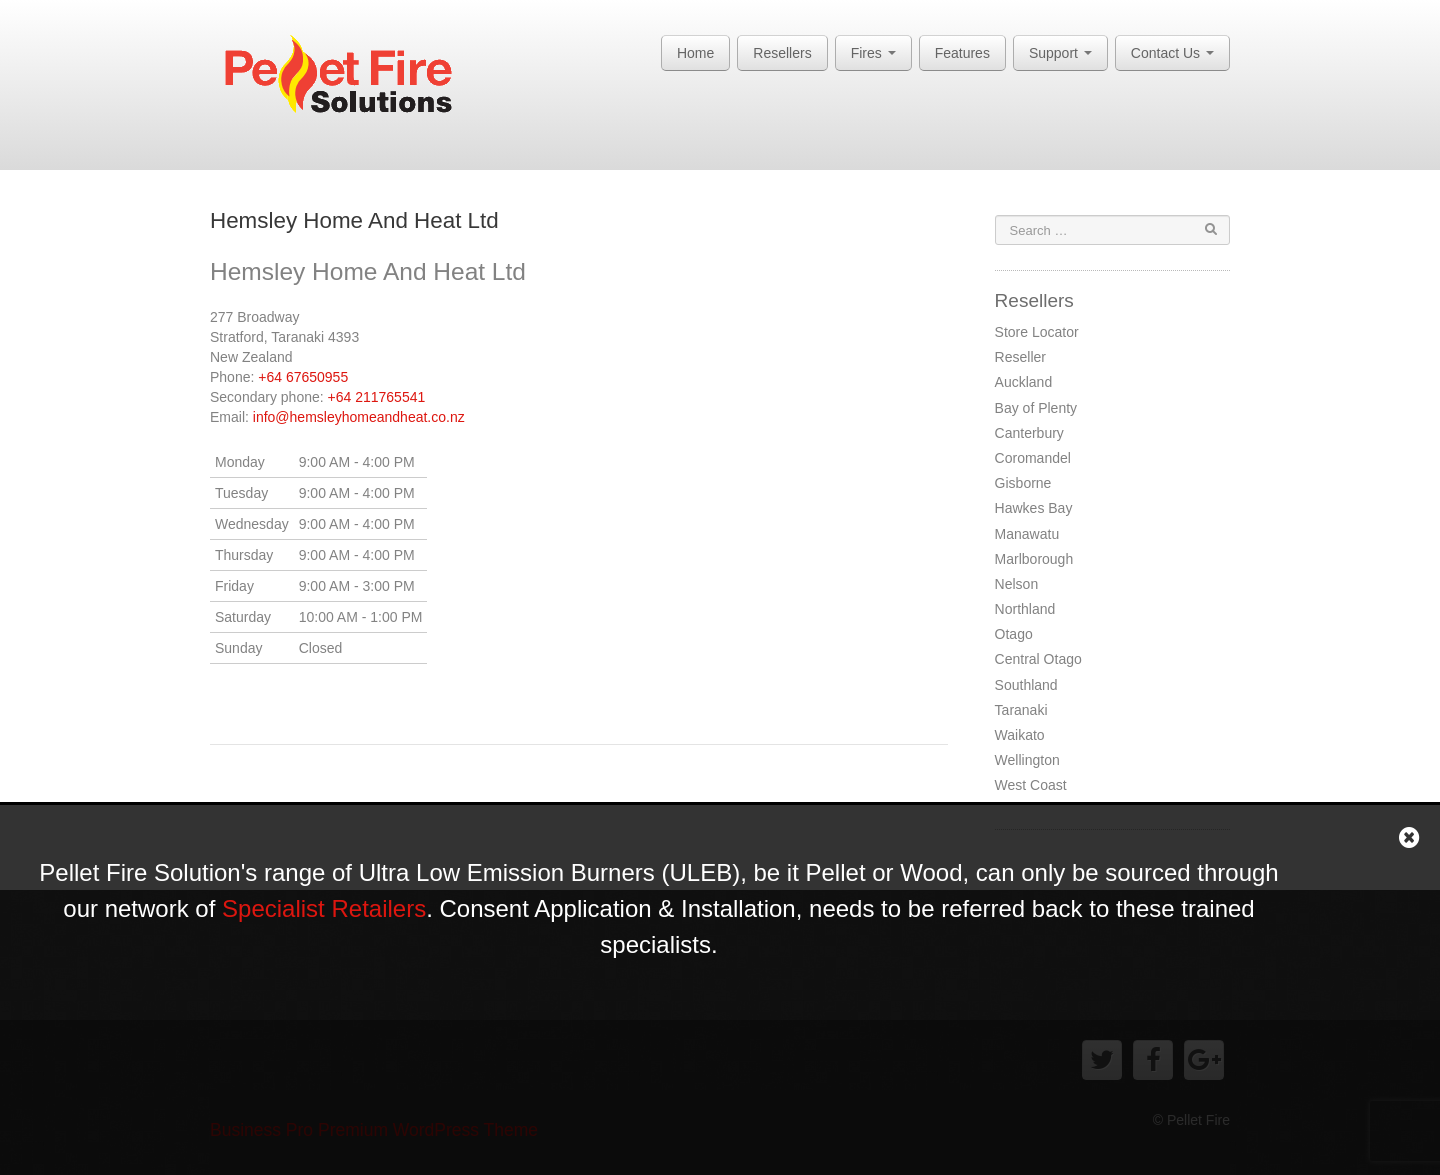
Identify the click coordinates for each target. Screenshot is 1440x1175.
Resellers (782, 53)
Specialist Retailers (324, 908)
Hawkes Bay (1034, 508)
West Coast (1031, 785)
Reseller (1020, 357)
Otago (1014, 634)
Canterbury (1029, 433)
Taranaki (1021, 710)
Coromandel (1033, 458)
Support (1060, 53)
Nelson (1017, 584)
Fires (873, 53)
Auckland (1024, 382)
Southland (1026, 685)
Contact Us (1172, 53)
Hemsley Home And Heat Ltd (354, 220)
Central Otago (1038, 659)
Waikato (1020, 735)
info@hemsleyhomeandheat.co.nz (359, 417)
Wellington (1027, 760)
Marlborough (1034, 559)
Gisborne (1023, 483)
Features (962, 53)
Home (695, 53)
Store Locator (1037, 332)
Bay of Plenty (1036, 408)
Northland (1025, 609)
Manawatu (1027, 534)
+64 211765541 (377, 397)
